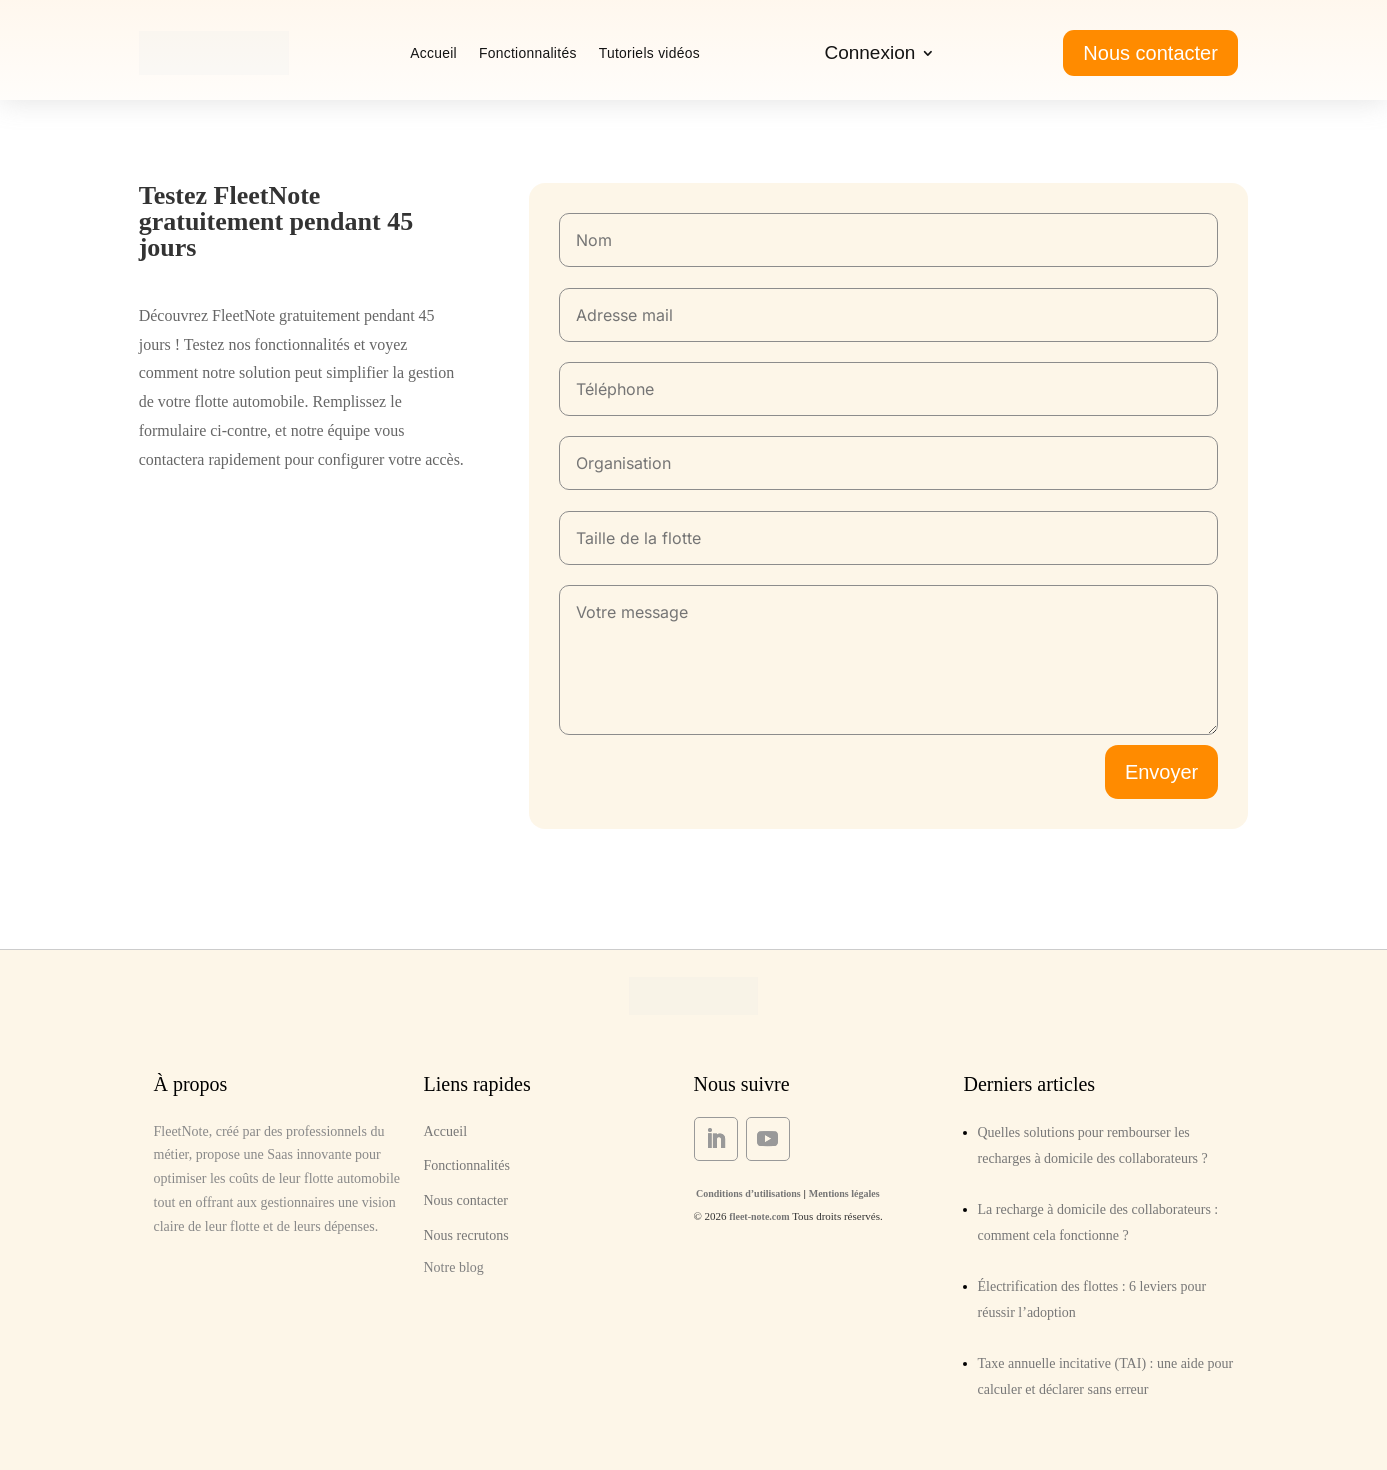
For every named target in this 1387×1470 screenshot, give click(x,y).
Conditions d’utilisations (747, 1193)
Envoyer (1161, 772)
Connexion (869, 54)
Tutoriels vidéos (649, 53)
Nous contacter (1150, 53)
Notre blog (454, 1267)
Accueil (433, 53)
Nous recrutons (466, 1235)
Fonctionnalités (528, 53)
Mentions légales (844, 1193)
